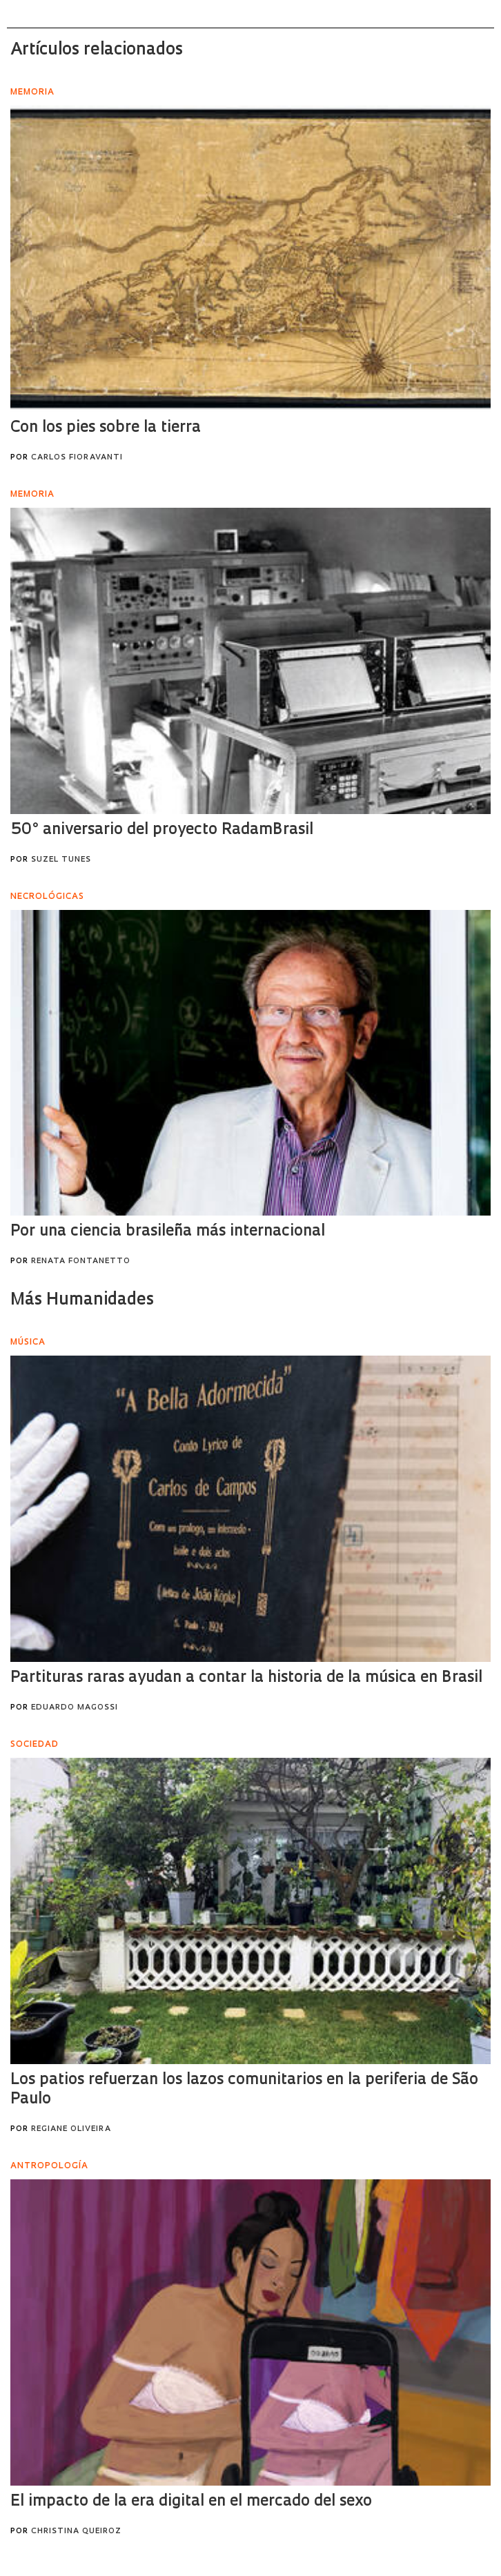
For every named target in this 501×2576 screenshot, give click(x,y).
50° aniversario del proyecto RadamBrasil (161, 830)
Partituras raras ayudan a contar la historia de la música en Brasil (246, 1678)
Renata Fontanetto (80, 1261)
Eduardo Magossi (74, 1708)
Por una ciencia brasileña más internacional (167, 1232)
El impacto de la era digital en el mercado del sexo (191, 2502)
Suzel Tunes (61, 860)
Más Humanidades (82, 1300)
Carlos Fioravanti (77, 458)
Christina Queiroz (76, 2531)
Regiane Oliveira (71, 2129)
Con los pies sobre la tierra (105, 428)
